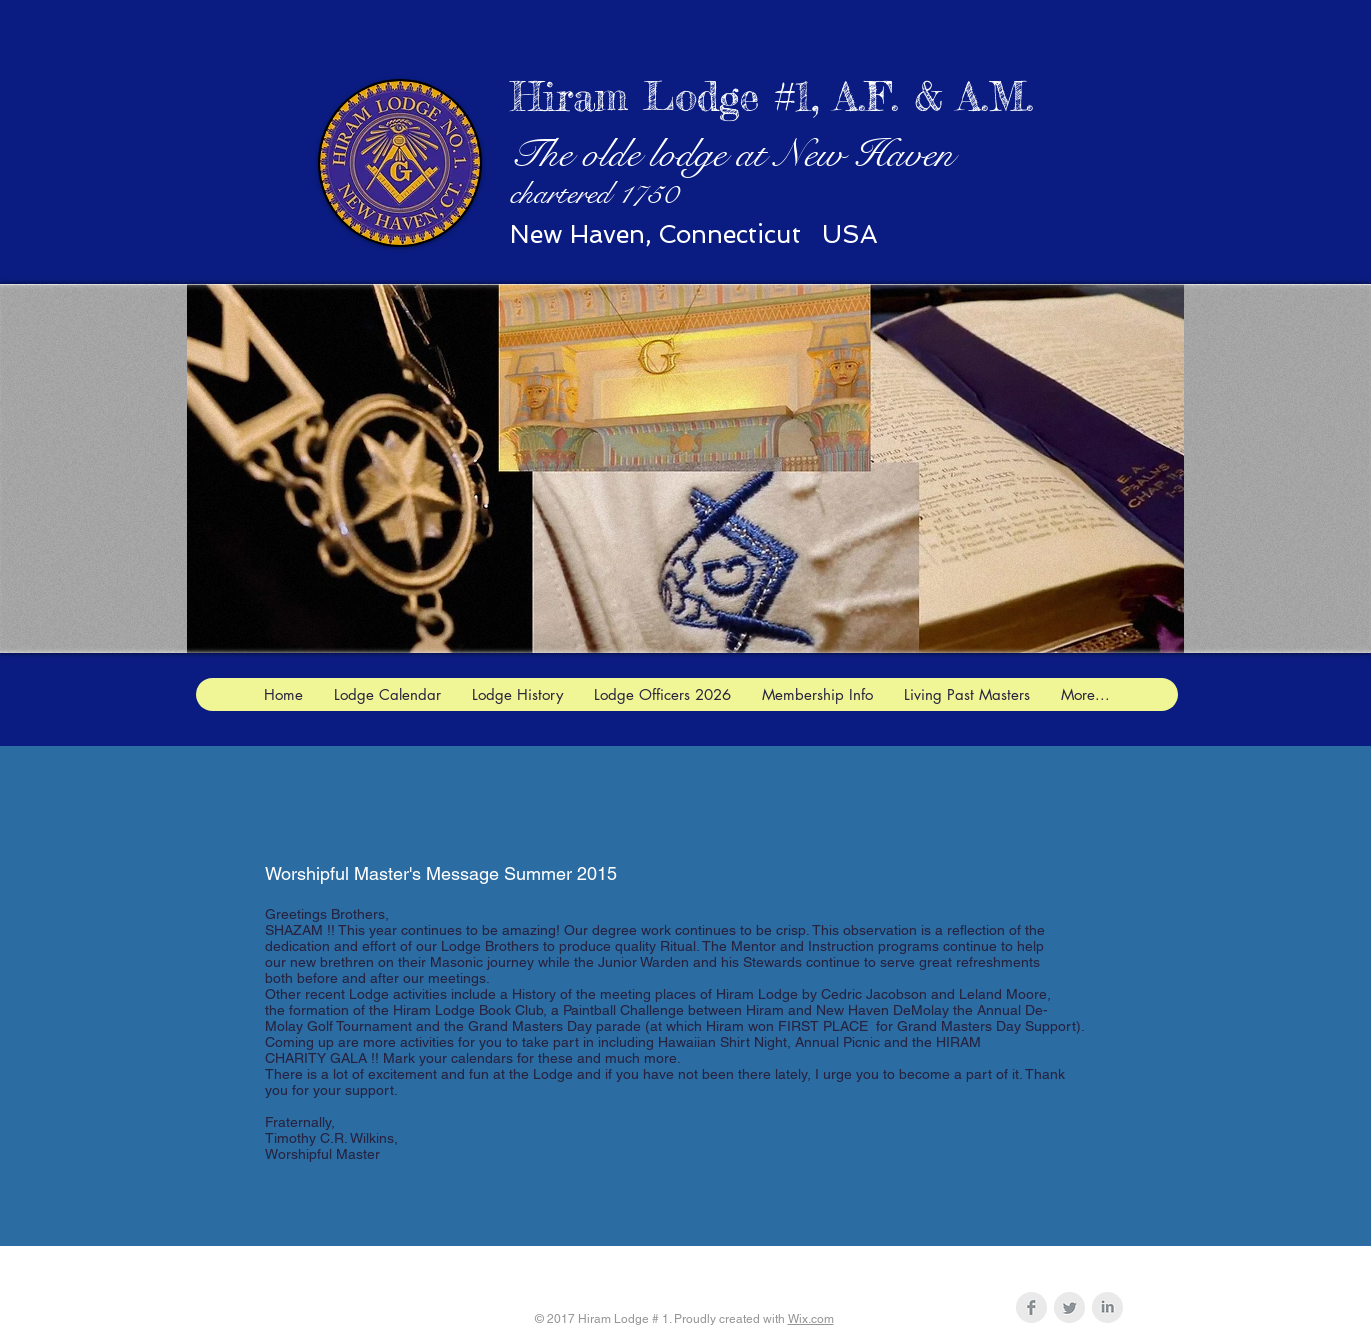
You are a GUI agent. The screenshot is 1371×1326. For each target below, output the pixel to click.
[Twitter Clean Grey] (1069, 1307)
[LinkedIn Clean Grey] (1107, 1307)
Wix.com (811, 1319)
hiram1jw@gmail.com (796, 1269)
